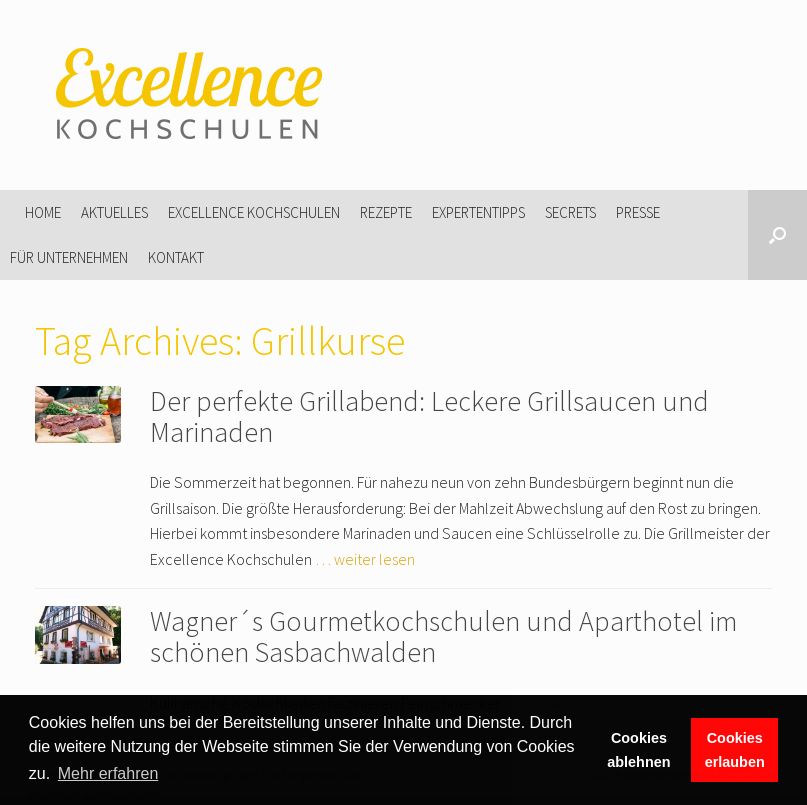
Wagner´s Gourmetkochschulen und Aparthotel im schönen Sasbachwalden (443, 636)
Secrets (570, 212)
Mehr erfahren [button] (108, 773)
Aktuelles (114, 212)
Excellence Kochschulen (254, 212)
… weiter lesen (365, 559)
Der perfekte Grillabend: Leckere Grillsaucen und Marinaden (429, 416)
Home (43, 212)
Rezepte (386, 212)
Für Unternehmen (69, 257)
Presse (638, 212)
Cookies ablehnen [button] (638, 750)
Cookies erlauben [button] (735, 750)
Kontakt (176, 257)
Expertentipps (478, 212)
